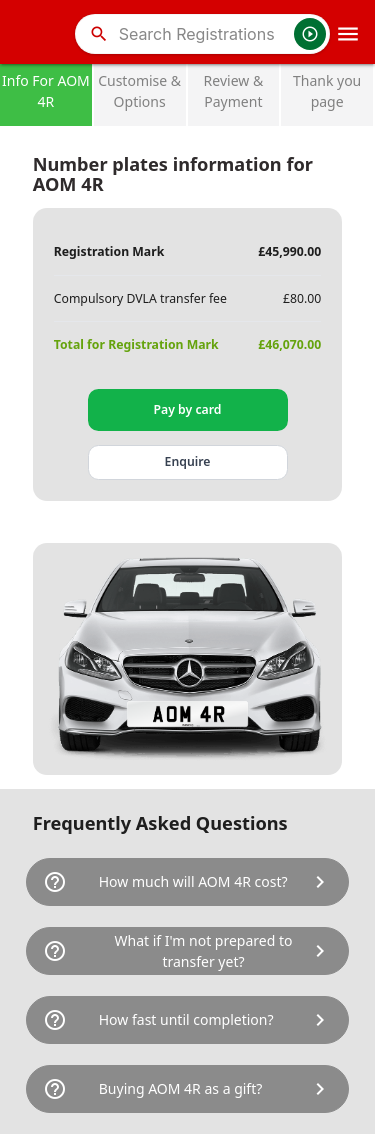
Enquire (188, 461)
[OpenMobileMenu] (348, 34)
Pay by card (188, 409)
